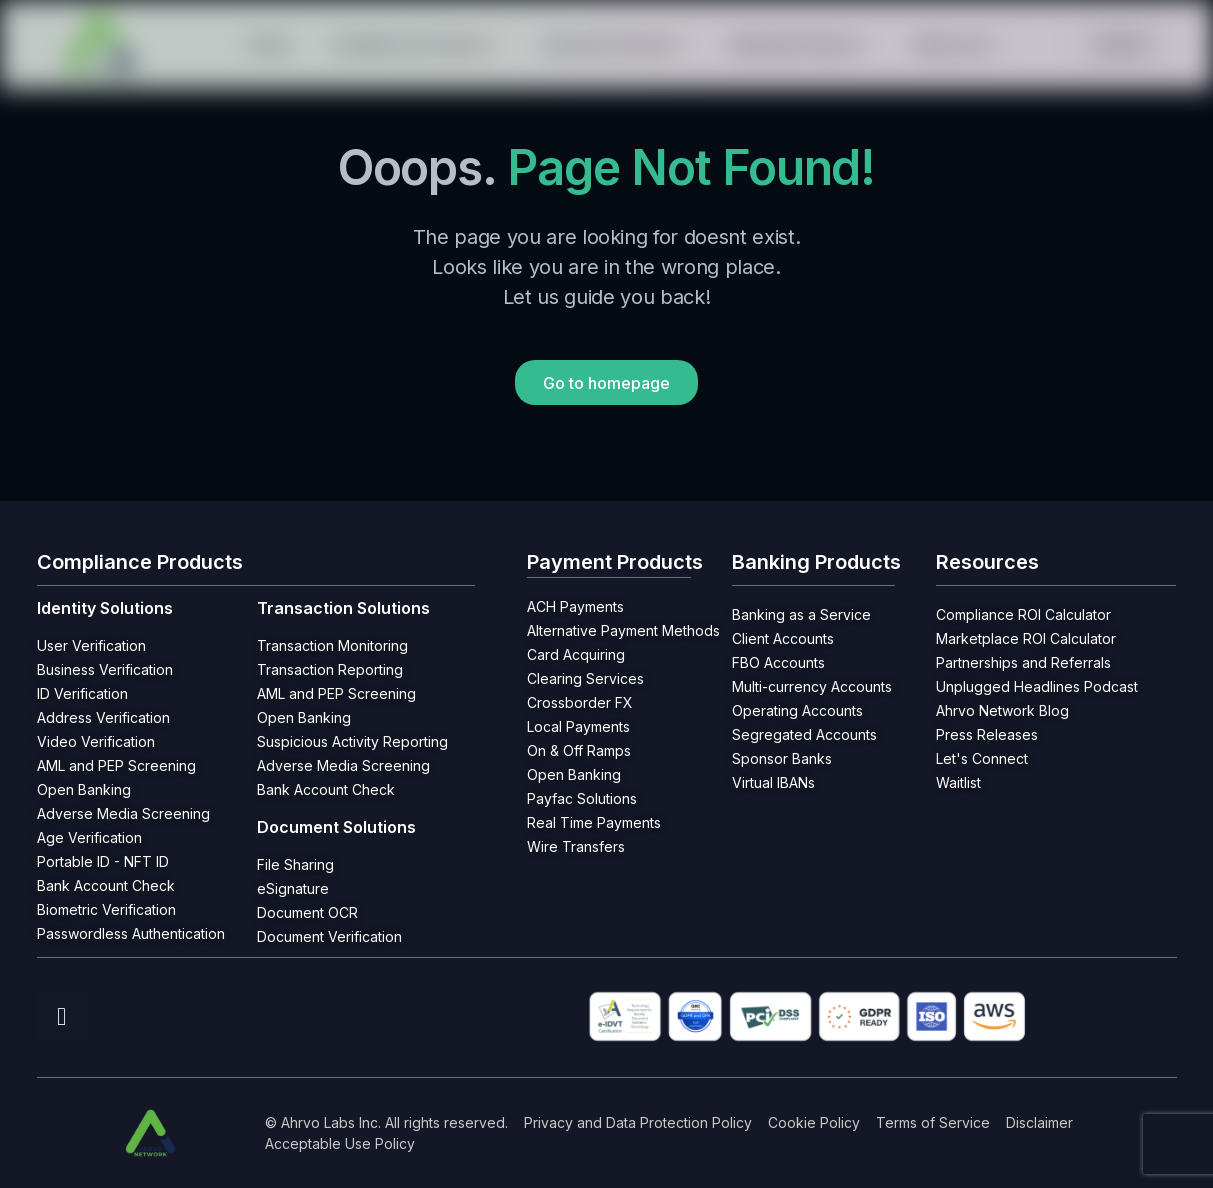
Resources (959, 44)
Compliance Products (416, 44)
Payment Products (617, 44)
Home (269, 44)
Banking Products (802, 44)
